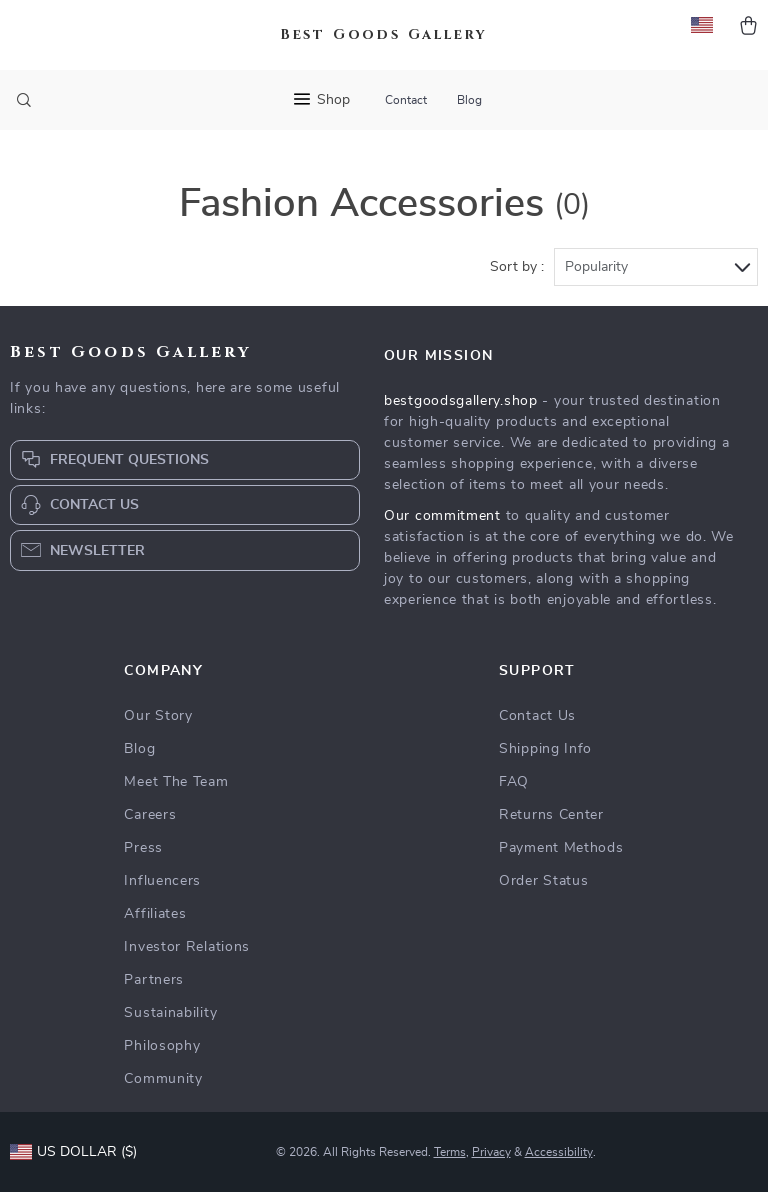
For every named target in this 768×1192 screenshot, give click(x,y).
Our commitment (442, 516)
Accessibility (559, 1152)
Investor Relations (187, 947)
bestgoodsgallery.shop (461, 401)
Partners (154, 980)
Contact (406, 100)
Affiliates (155, 914)
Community (163, 1079)
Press (143, 848)
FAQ (514, 782)
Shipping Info (545, 749)
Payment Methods (561, 848)
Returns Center (551, 815)
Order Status (543, 881)
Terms (450, 1152)
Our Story (158, 716)
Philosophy (162, 1046)
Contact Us (537, 716)
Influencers (162, 881)
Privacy (491, 1152)
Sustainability (170, 1013)
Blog (469, 100)
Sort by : (517, 267)
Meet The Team (176, 782)
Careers (150, 815)
